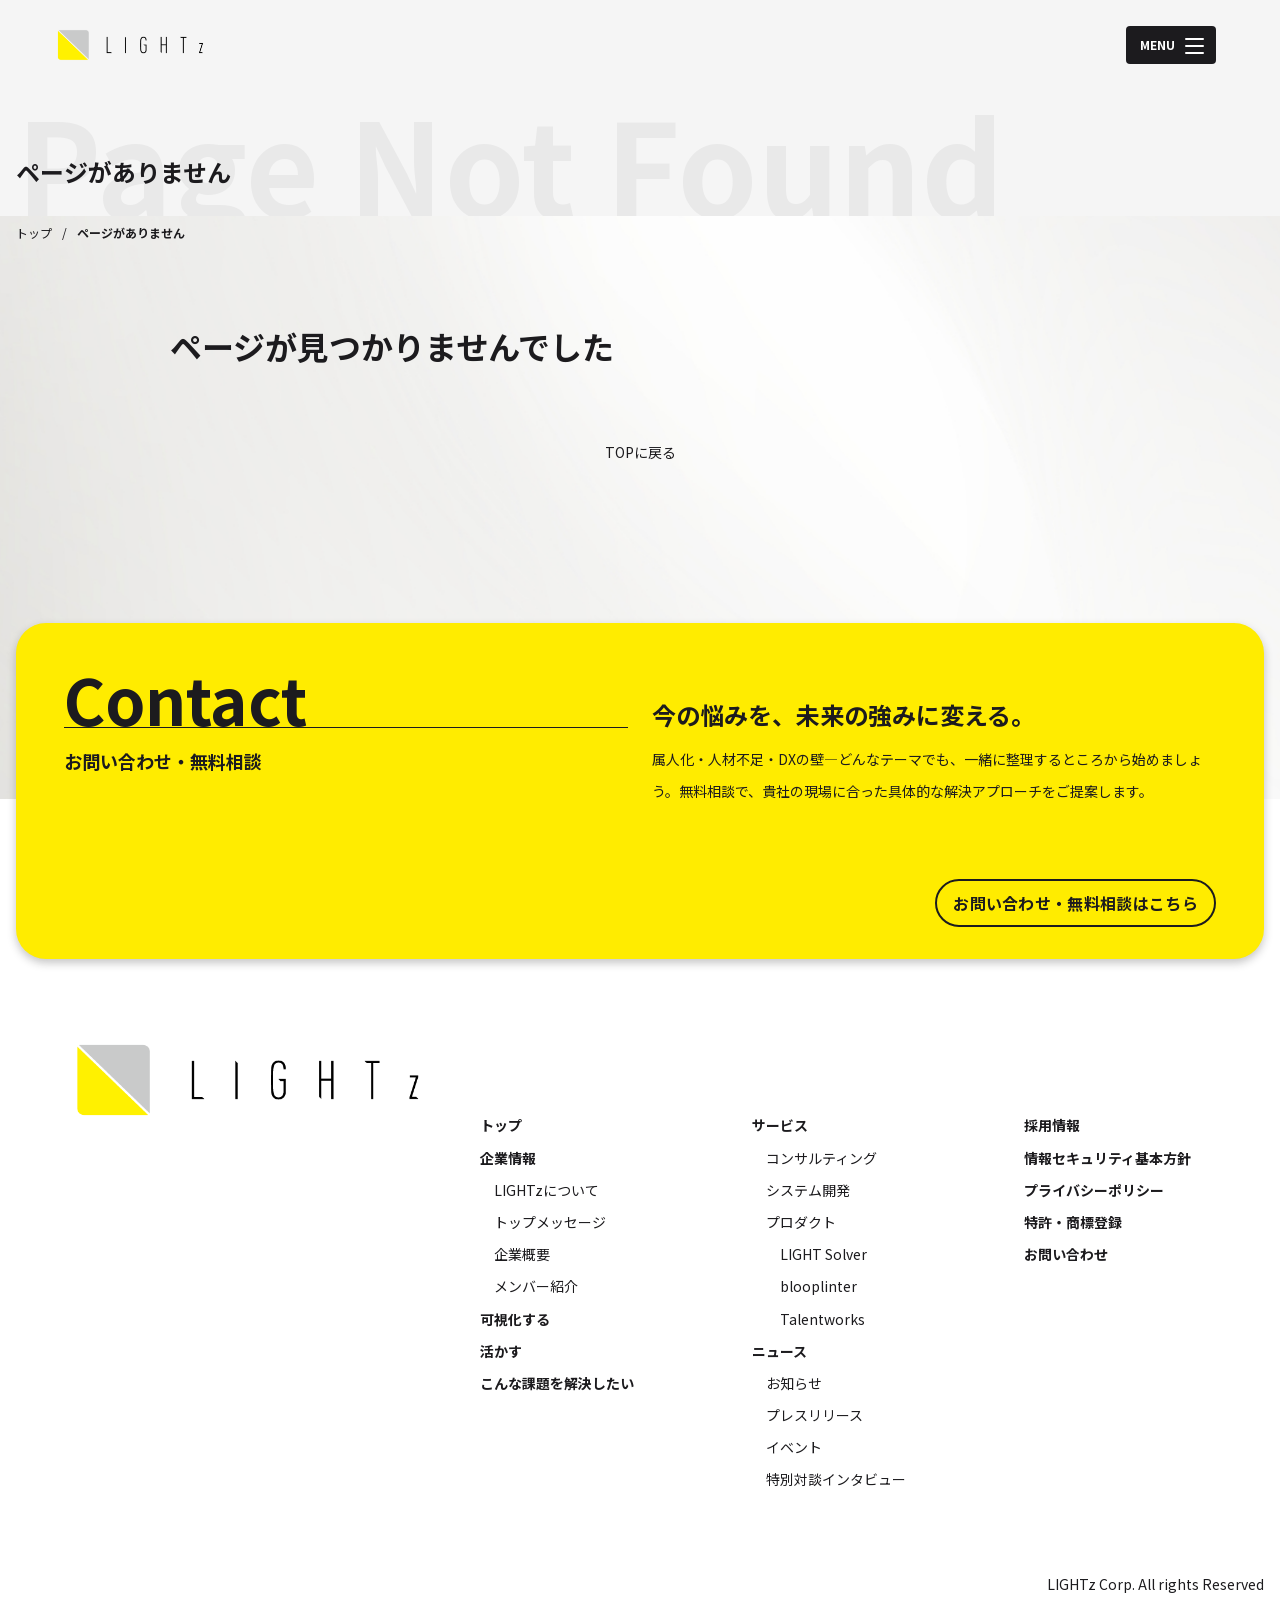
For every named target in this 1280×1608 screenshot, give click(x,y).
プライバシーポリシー (1094, 1190)
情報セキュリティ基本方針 (1107, 1158)
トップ (34, 232)
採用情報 (1052, 1125)
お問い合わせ (1066, 1254)
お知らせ (794, 1383)
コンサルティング (821, 1158)
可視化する (515, 1319)
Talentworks (822, 1319)
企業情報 (508, 1158)
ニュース (779, 1351)
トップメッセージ (550, 1222)
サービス (780, 1125)
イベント (794, 1447)
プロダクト (801, 1222)
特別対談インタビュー (836, 1479)
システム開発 (808, 1190)
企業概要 (522, 1254)
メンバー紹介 (536, 1286)
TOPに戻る (640, 452)
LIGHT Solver (823, 1254)
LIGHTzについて (546, 1190)
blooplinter (818, 1286)
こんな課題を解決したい (557, 1383)
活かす (501, 1351)
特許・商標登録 (1073, 1222)
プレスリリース (814, 1415)
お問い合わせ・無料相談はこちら (1075, 903)
